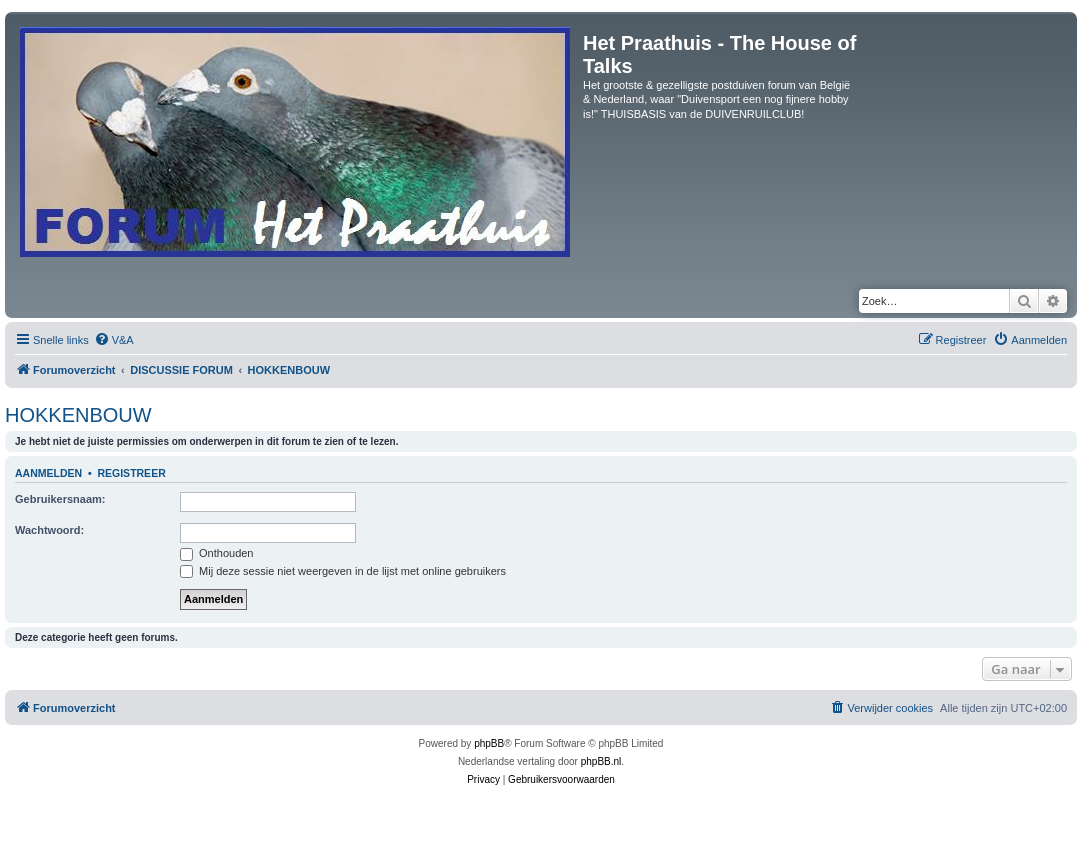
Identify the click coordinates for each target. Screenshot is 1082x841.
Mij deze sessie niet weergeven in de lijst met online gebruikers (343, 571)
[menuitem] (114, 340)
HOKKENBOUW (78, 415)
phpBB (489, 743)
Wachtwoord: (49, 530)
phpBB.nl (601, 761)
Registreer (131, 473)
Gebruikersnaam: (60, 499)
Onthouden (217, 553)
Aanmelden (48, 473)
